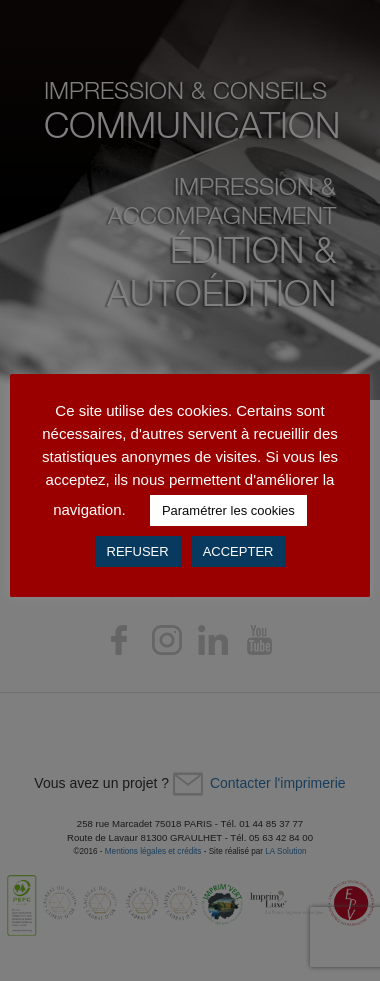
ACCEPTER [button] (238, 551)
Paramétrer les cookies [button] (228, 510)
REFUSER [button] (138, 551)
